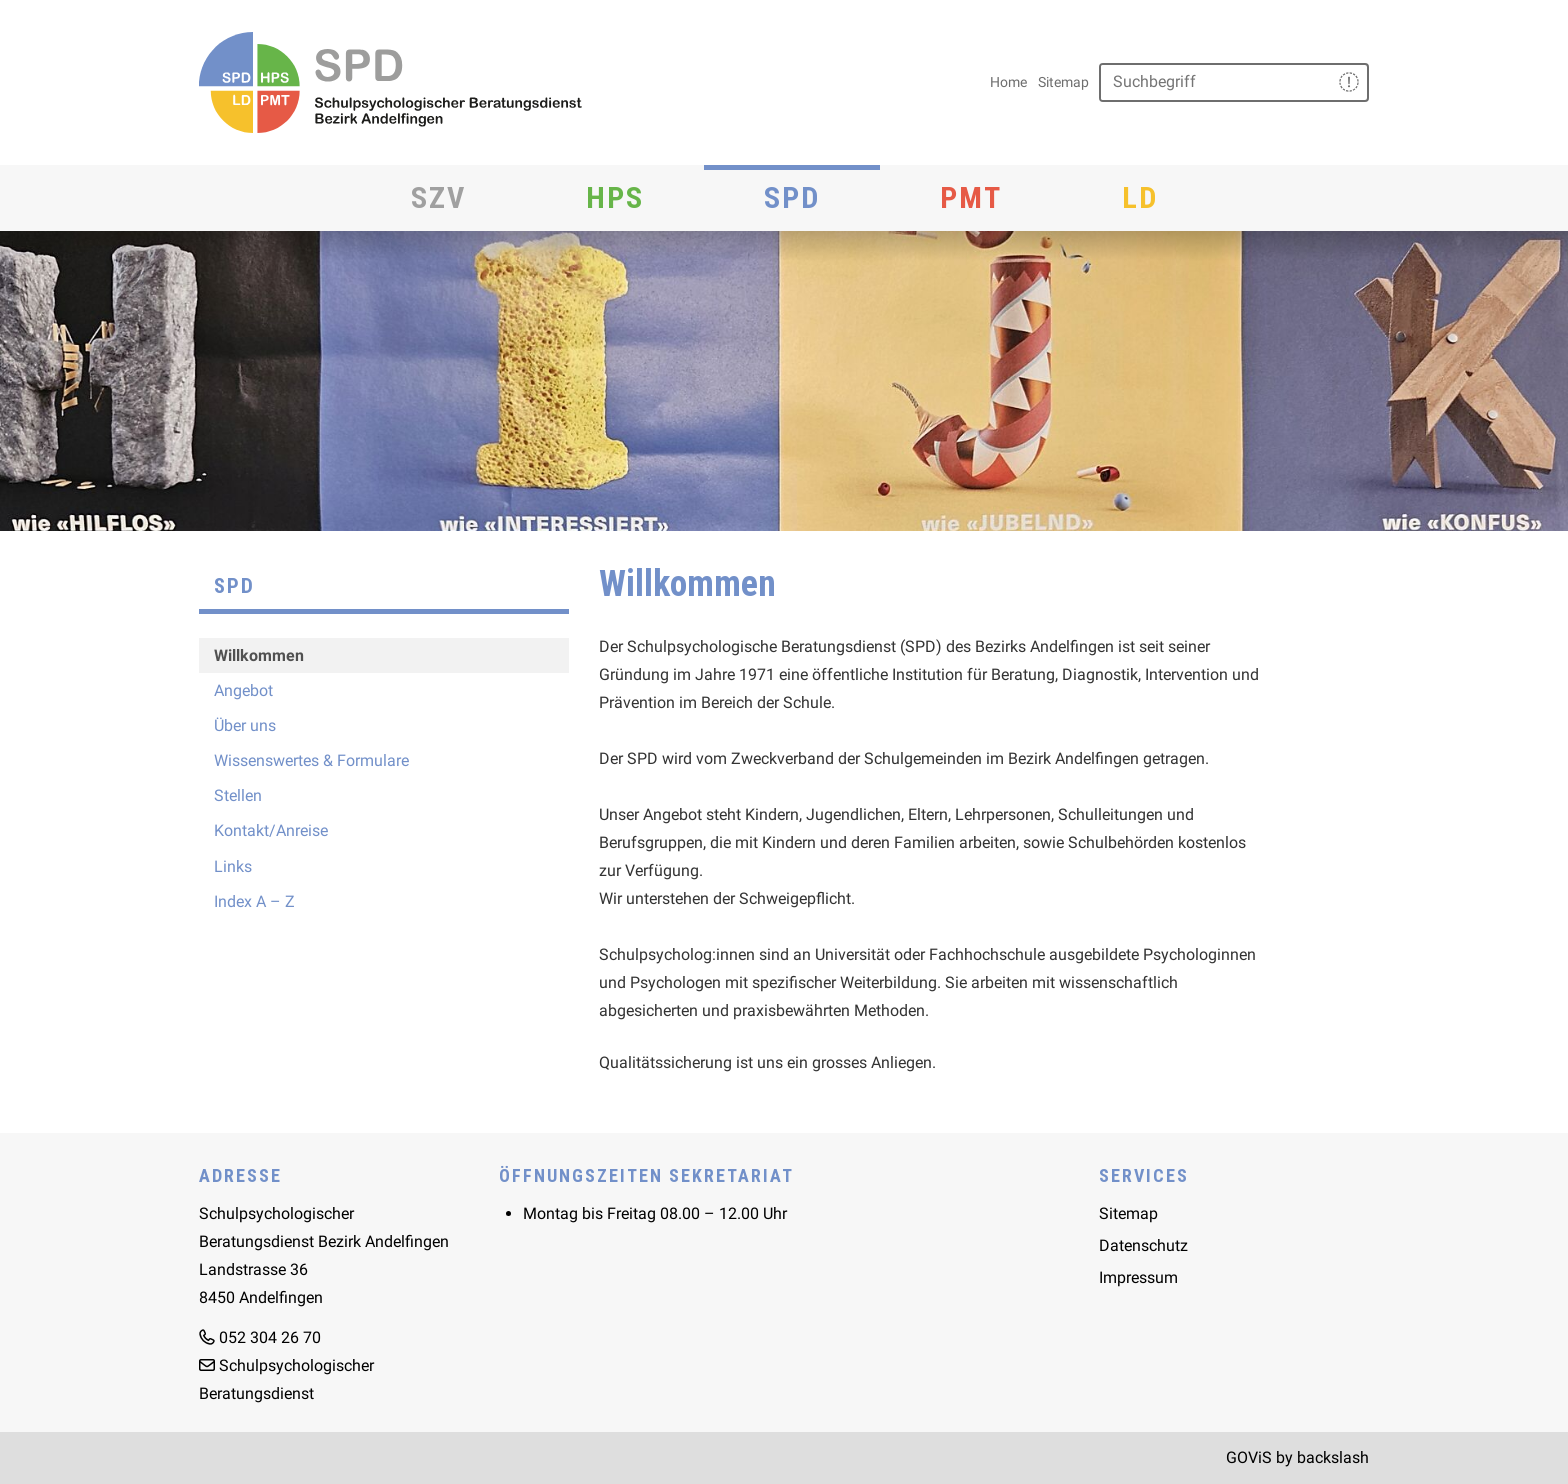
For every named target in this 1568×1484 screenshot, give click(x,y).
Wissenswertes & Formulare (311, 760)
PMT (971, 197)
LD (1140, 197)
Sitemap (1063, 82)
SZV (438, 197)
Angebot (243, 690)
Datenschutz (1143, 1245)
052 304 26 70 (270, 1337)
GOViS (1249, 1457)
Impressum (1138, 1277)
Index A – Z (254, 901)
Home (1008, 82)
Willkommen (259, 655)
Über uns (245, 725)
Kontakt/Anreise (271, 830)
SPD (792, 197)
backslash (1333, 1457)
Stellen (238, 795)
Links (233, 866)
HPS (615, 197)
